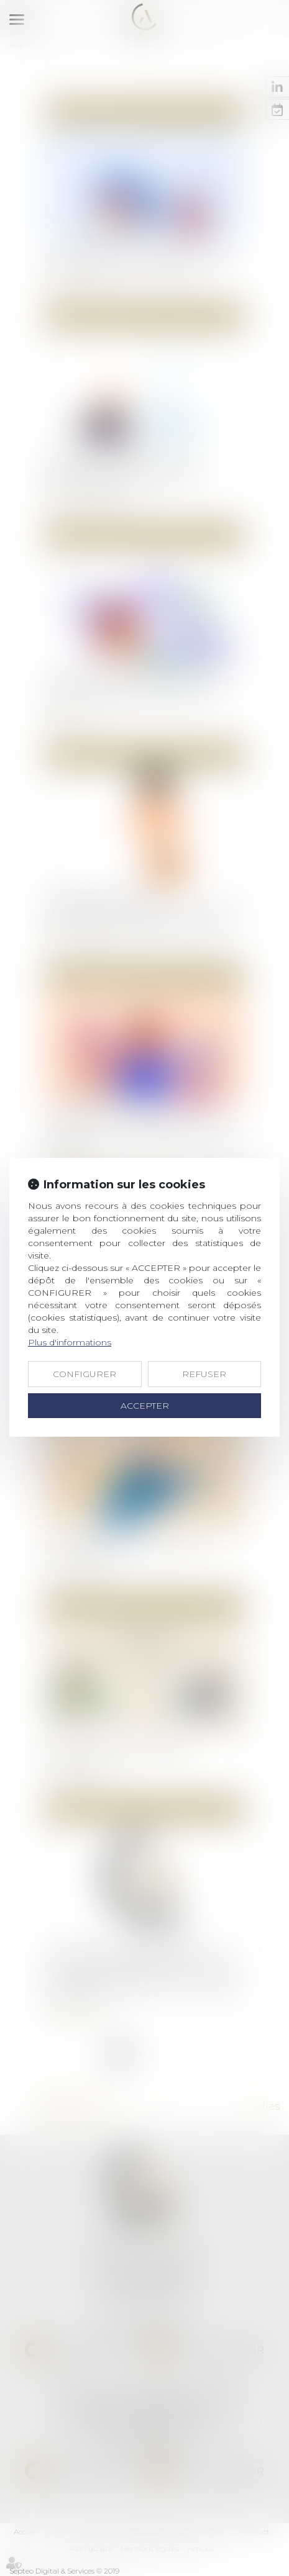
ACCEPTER (145, 1405)
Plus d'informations (69, 1342)
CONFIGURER (84, 1374)
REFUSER (204, 1374)
